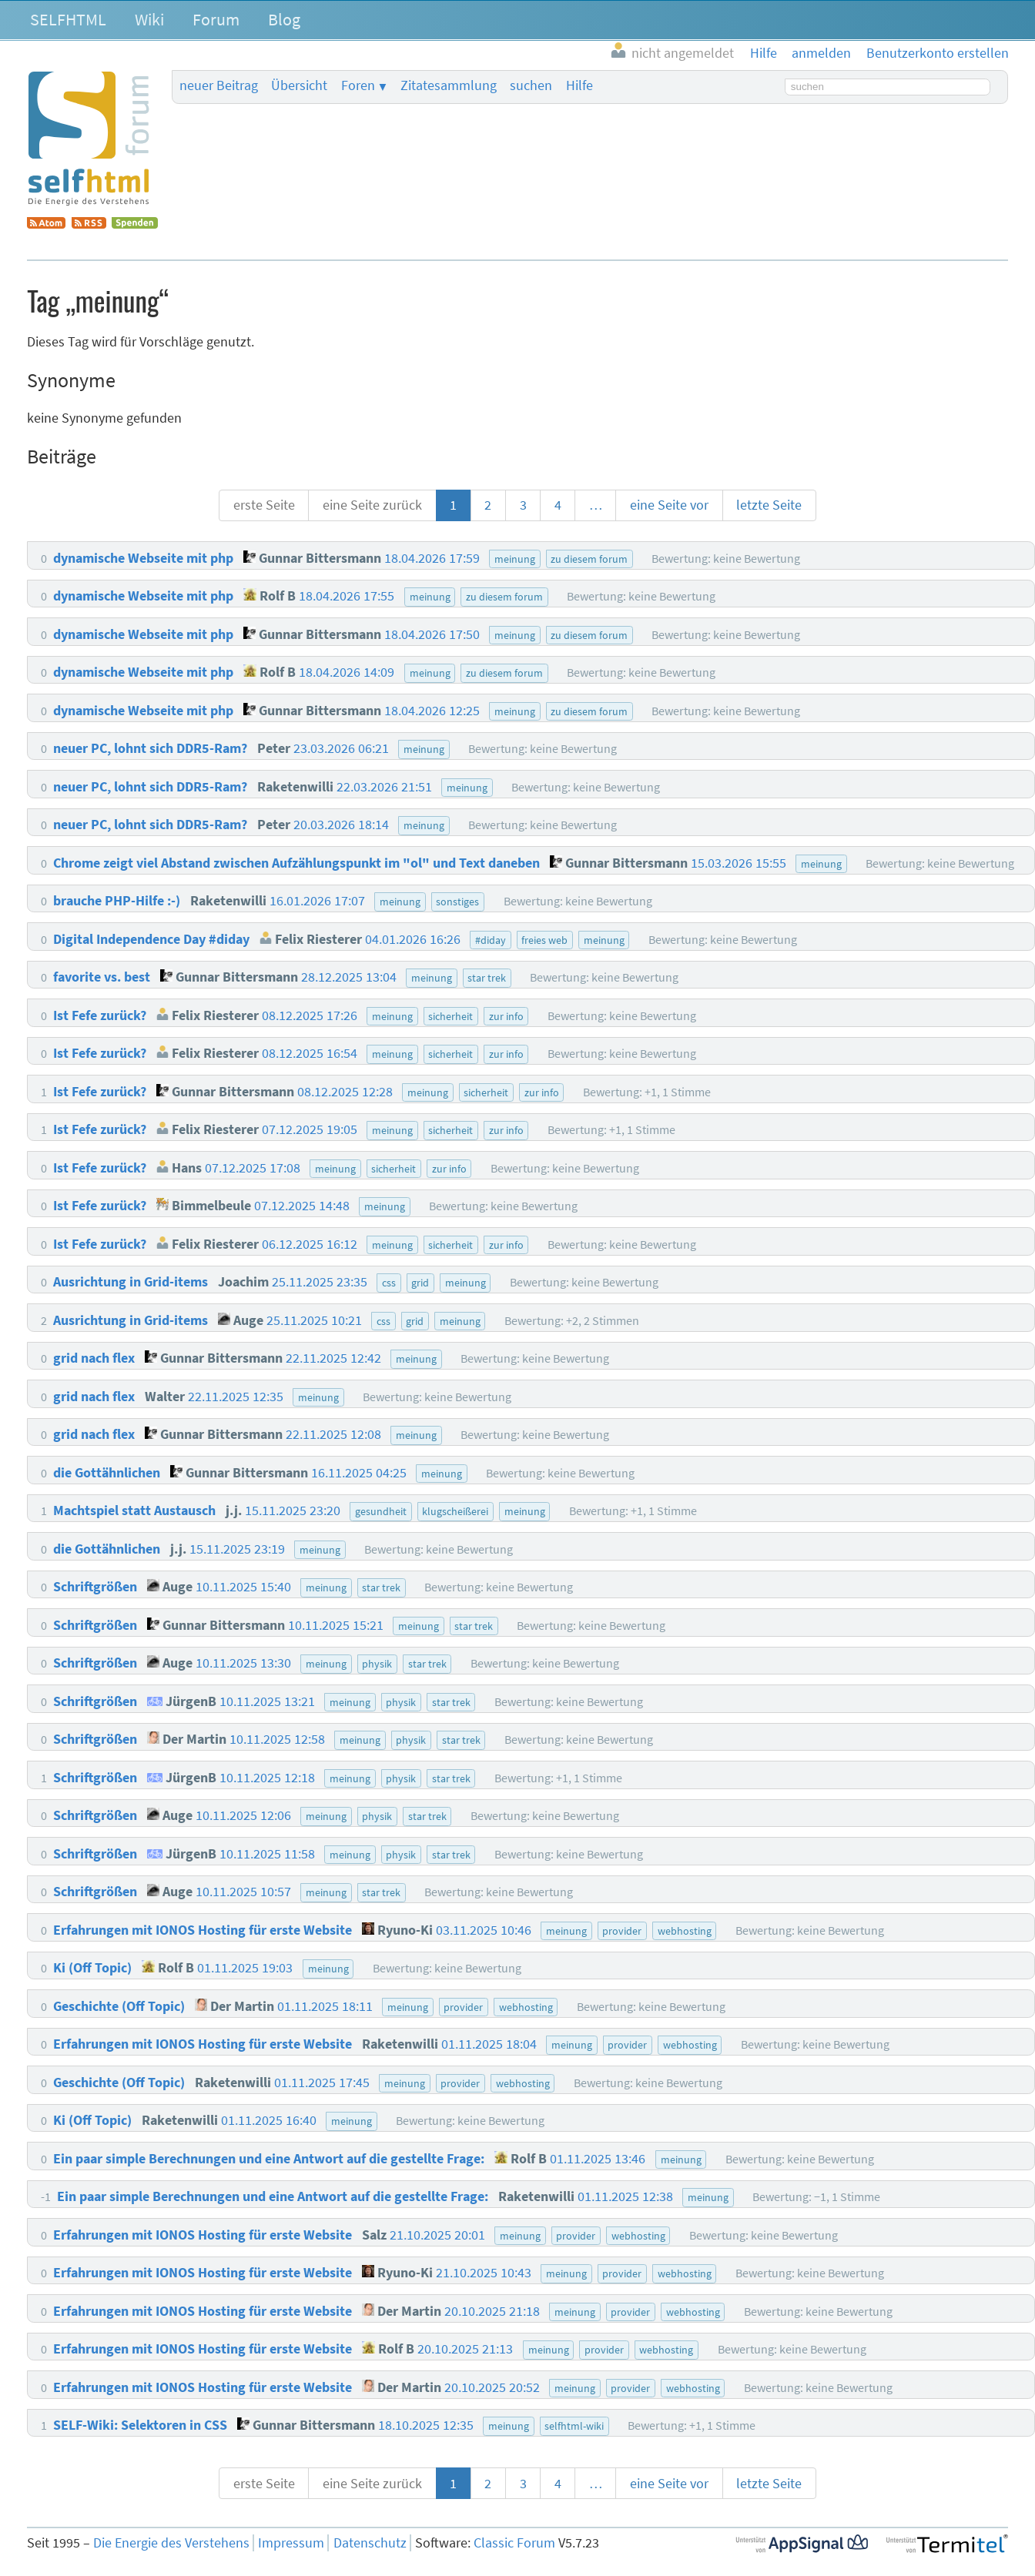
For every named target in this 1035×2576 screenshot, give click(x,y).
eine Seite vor (669, 505)
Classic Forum (514, 2542)
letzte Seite (769, 505)
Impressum (291, 2542)
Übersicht (299, 85)
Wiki (149, 19)
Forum (216, 19)
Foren (358, 85)
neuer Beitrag (218, 85)
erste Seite (264, 505)
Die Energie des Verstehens (171, 2542)
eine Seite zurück (372, 505)
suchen (531, 85)
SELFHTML (68, 19)
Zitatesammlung (448, 85)
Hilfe (579, 85)
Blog (284, 19)
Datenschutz (370, 2542)
